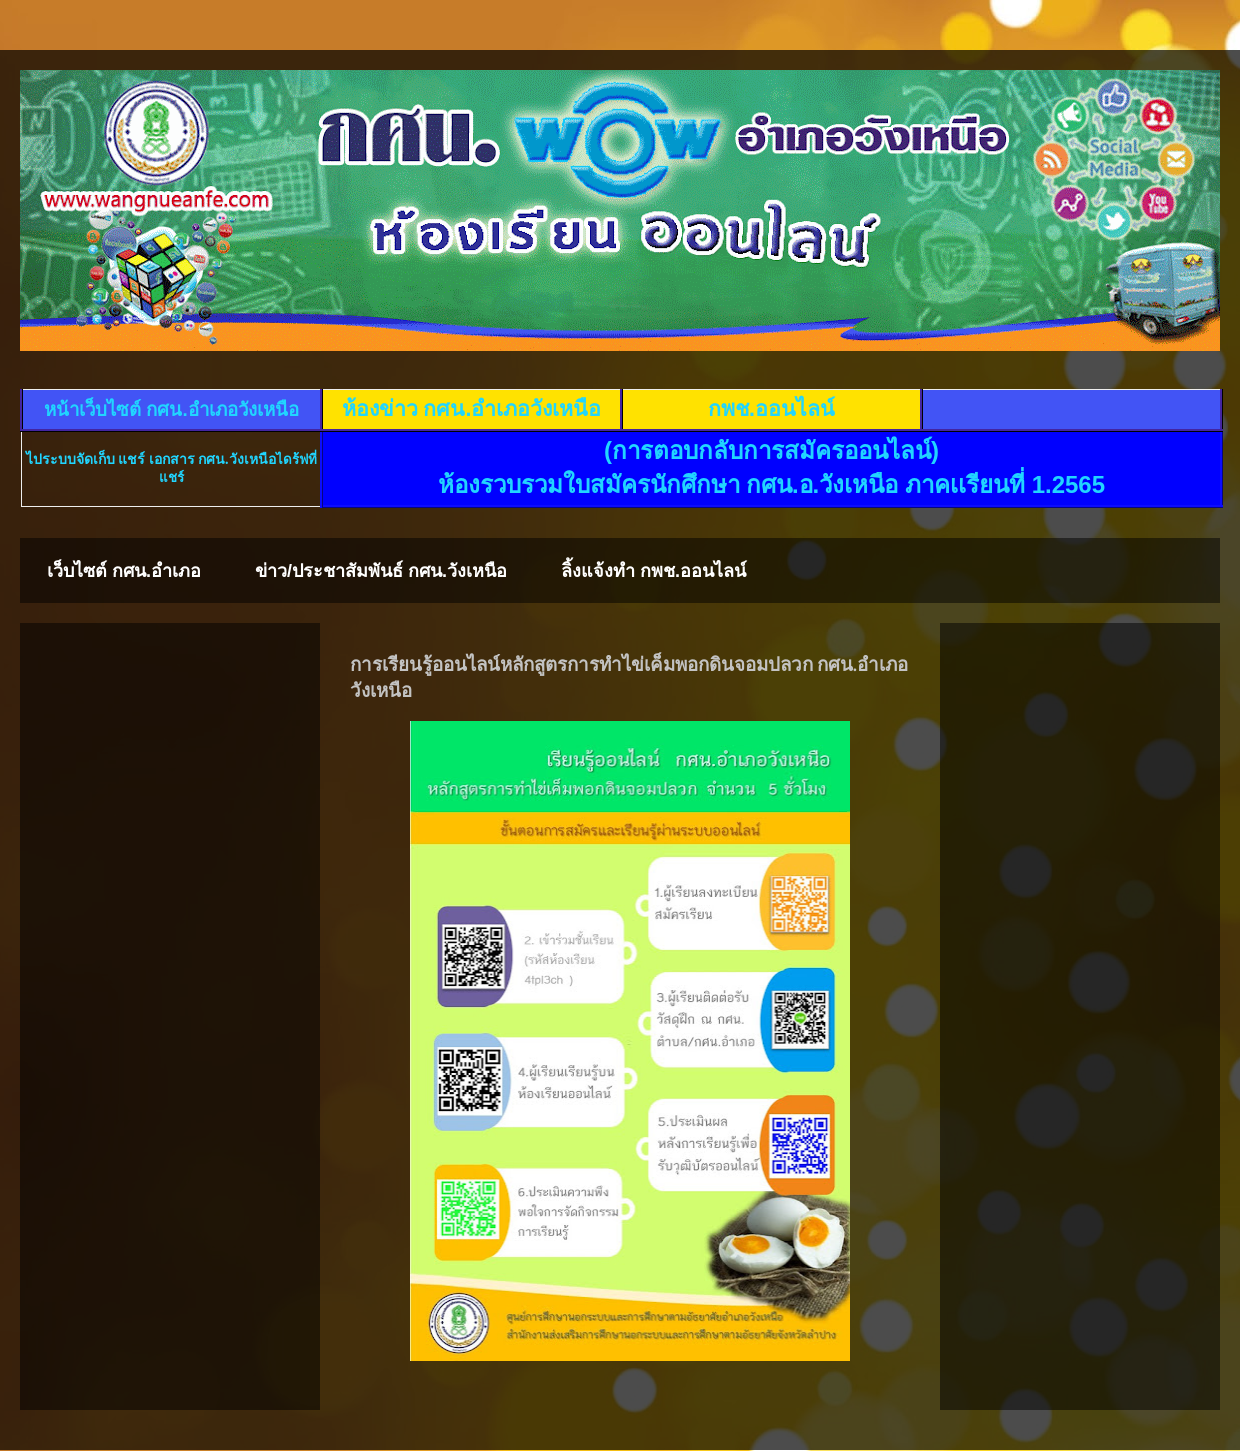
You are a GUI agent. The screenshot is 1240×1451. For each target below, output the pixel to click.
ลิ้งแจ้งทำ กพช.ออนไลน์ (653, 571)
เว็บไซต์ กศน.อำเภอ (124, 571)
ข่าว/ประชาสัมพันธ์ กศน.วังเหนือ (381, 571)
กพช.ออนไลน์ (771, 409)
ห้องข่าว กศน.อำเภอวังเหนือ (472, 409)
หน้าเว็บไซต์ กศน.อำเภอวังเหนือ (171, 409)
